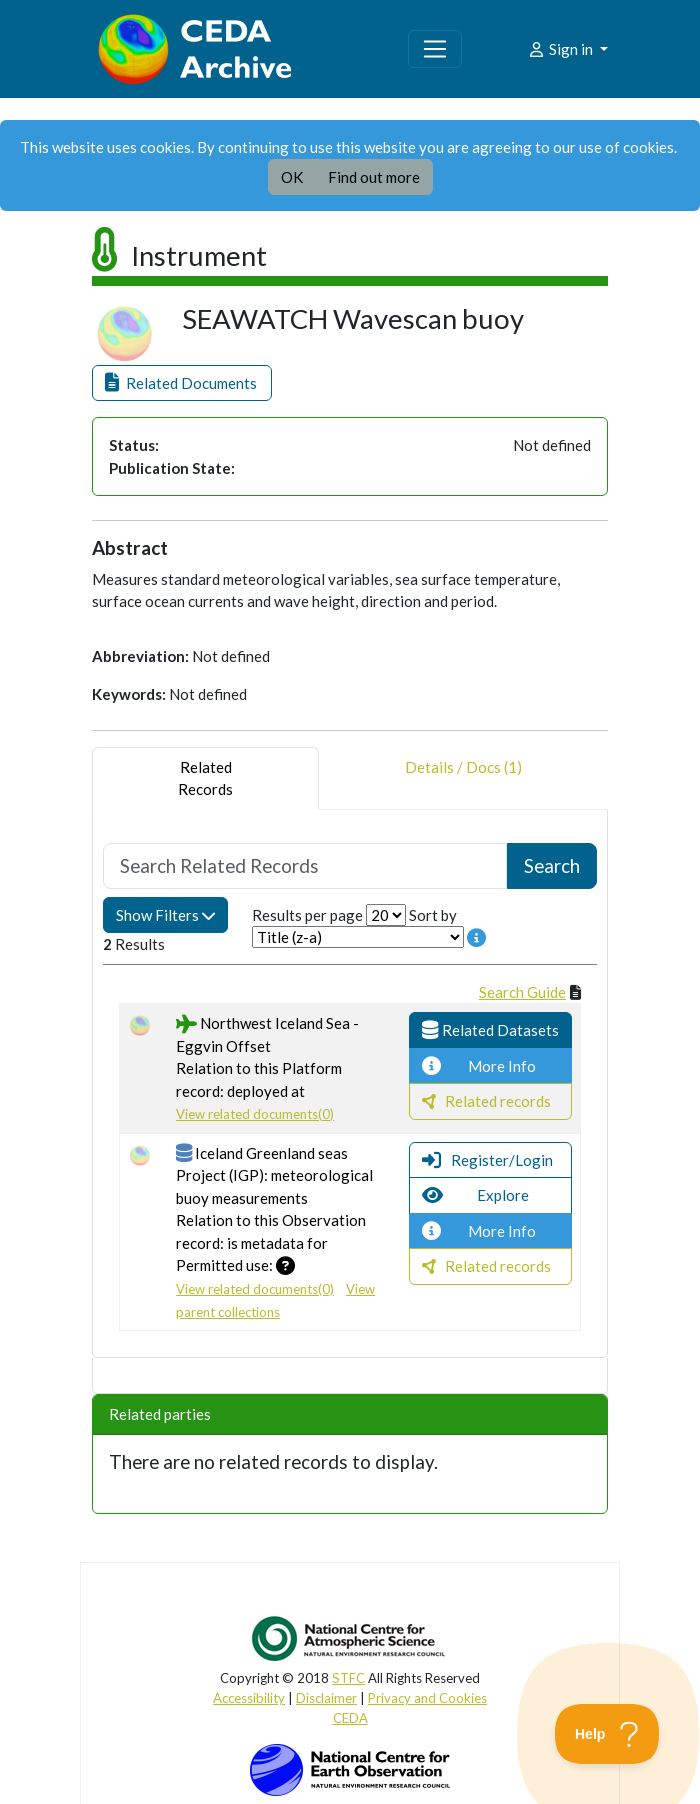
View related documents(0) (255, 1114)
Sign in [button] (561, 49)
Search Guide (522, 992)
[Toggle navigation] (435, 49)
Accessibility (249, 1698)
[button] (182, 383)
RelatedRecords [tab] (205, 778)
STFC (348, 1678)
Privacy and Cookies (427, 1698)
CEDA (350, 1718)
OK (292, 177)
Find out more (374, 177)
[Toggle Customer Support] (607, 1734)
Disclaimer (326, 1698)
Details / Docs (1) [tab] (463, 778)
